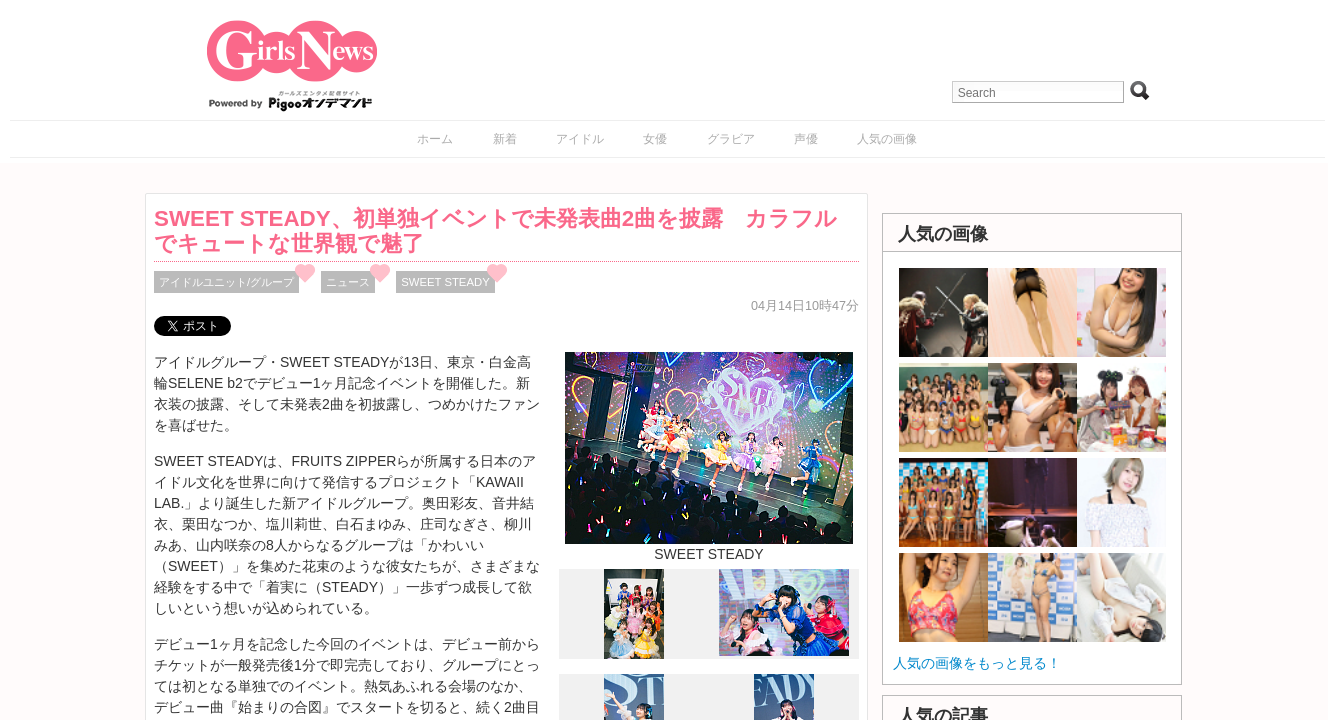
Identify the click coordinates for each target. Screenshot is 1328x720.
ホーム (435, 139)
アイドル (580, 139)
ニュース (348, 282)
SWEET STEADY (445, 282)
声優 (806, 139)
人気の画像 (887, 139)
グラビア (731, 139)
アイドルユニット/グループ (226, 282)
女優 (655, 139)
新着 (505, 139)
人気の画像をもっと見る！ (977, 663)
